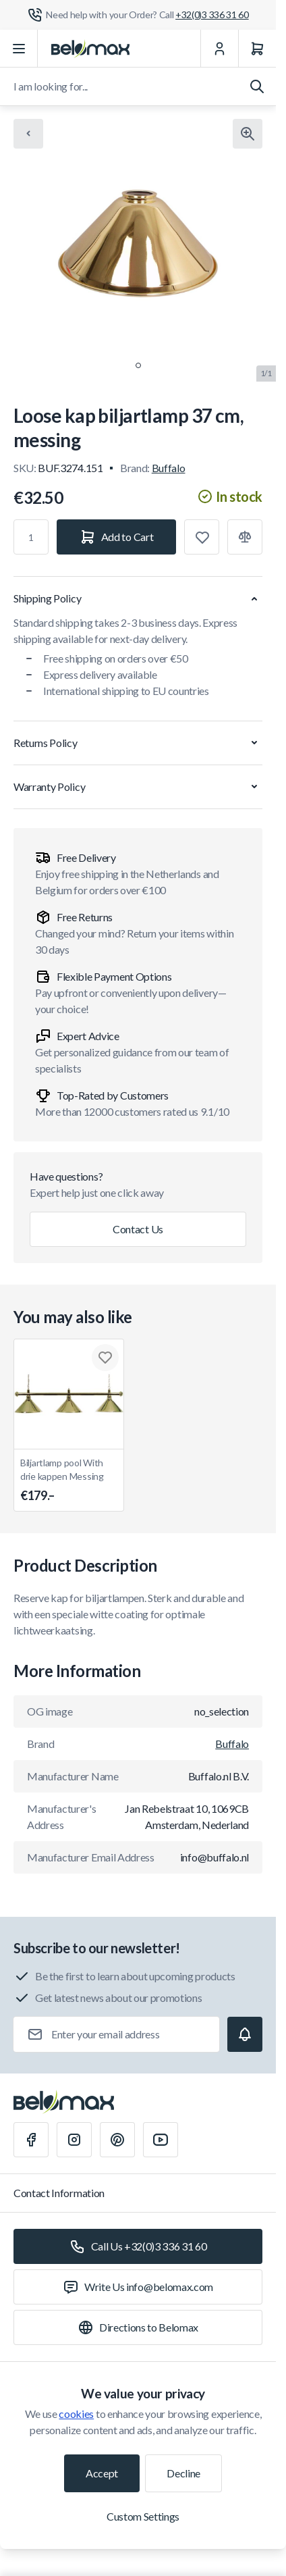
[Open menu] (19, 49)
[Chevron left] (28, 134)
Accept (102, 2473)
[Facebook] (31, 2139)
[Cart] (257, 49)
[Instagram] (74, 2139)
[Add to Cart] (116, 537)
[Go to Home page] (90, 48)
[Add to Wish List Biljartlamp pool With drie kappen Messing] (105, 1357)
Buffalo (168, 467)
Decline (183, 2473)
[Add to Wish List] (201, 537)
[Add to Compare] (244, 537)
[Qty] (31, 537)
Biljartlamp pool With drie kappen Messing (68, 1481)
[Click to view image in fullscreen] (247, 134)
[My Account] (219, 49)
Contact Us (138, 1228)
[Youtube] (160, 2139)
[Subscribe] (244, 2034)
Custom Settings (143, 2516)
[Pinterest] (117, 2139)
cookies (76, 2413)
